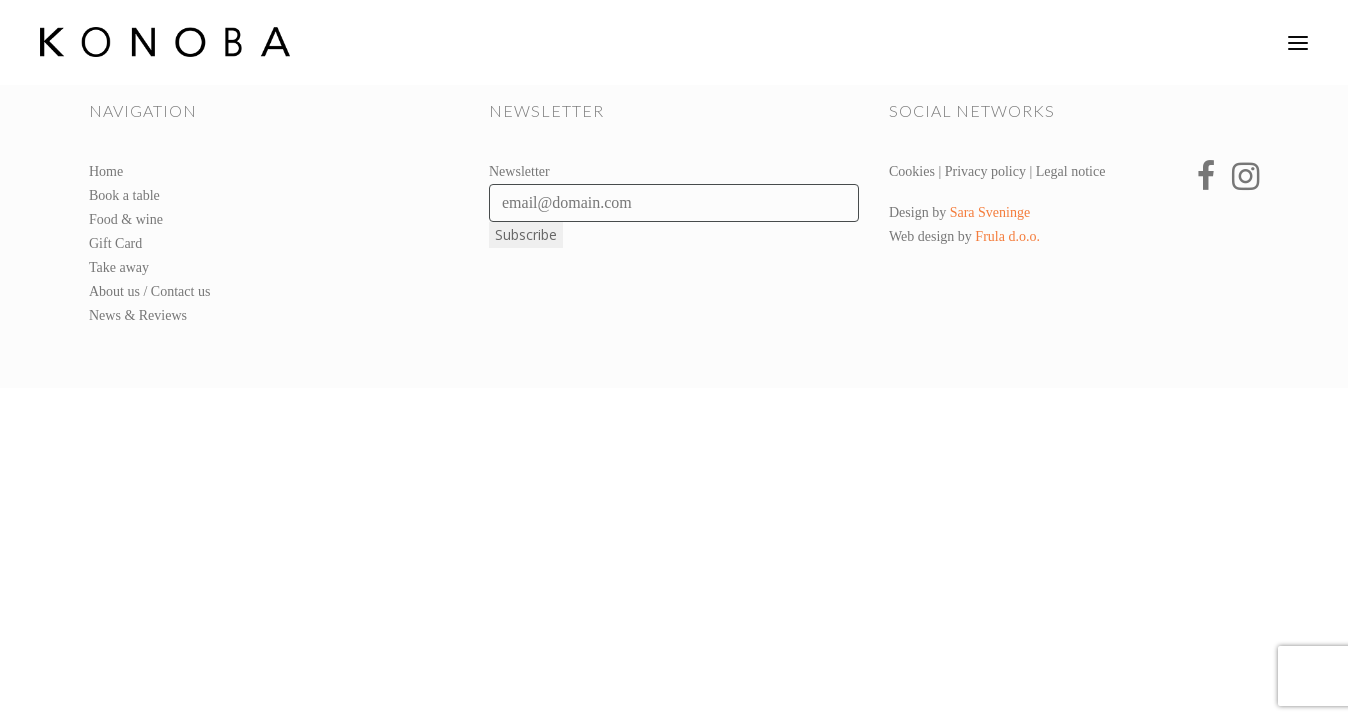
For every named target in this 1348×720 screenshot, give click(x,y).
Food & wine (126, 219)
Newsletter (519, 171)
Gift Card (115, 243)
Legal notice (1071, 171)
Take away (119, 267)
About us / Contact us (149, 291)
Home (106, 171)
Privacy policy (985, 171)
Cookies (912, 171)
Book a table (124, 195)
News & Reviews (138, 315)
